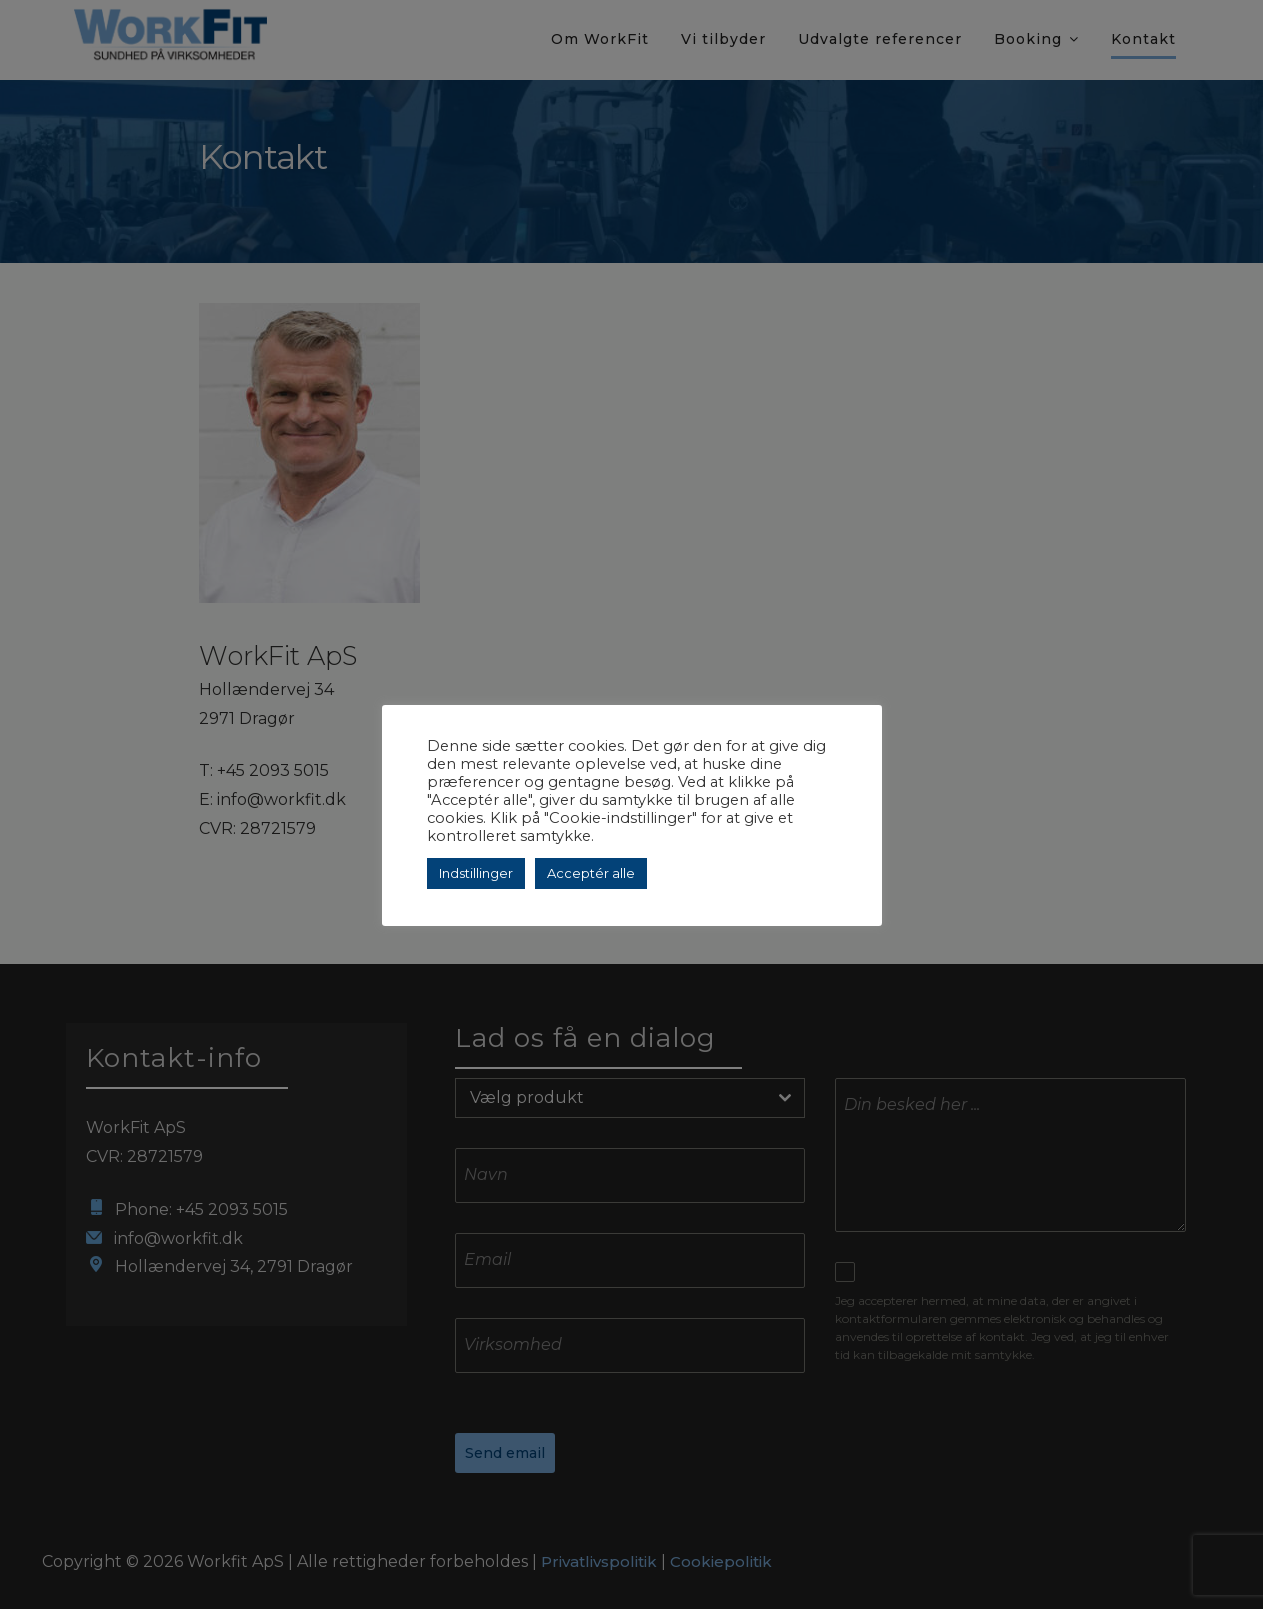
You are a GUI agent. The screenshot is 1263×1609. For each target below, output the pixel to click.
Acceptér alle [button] (591, 873)
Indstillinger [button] (476, 873)
